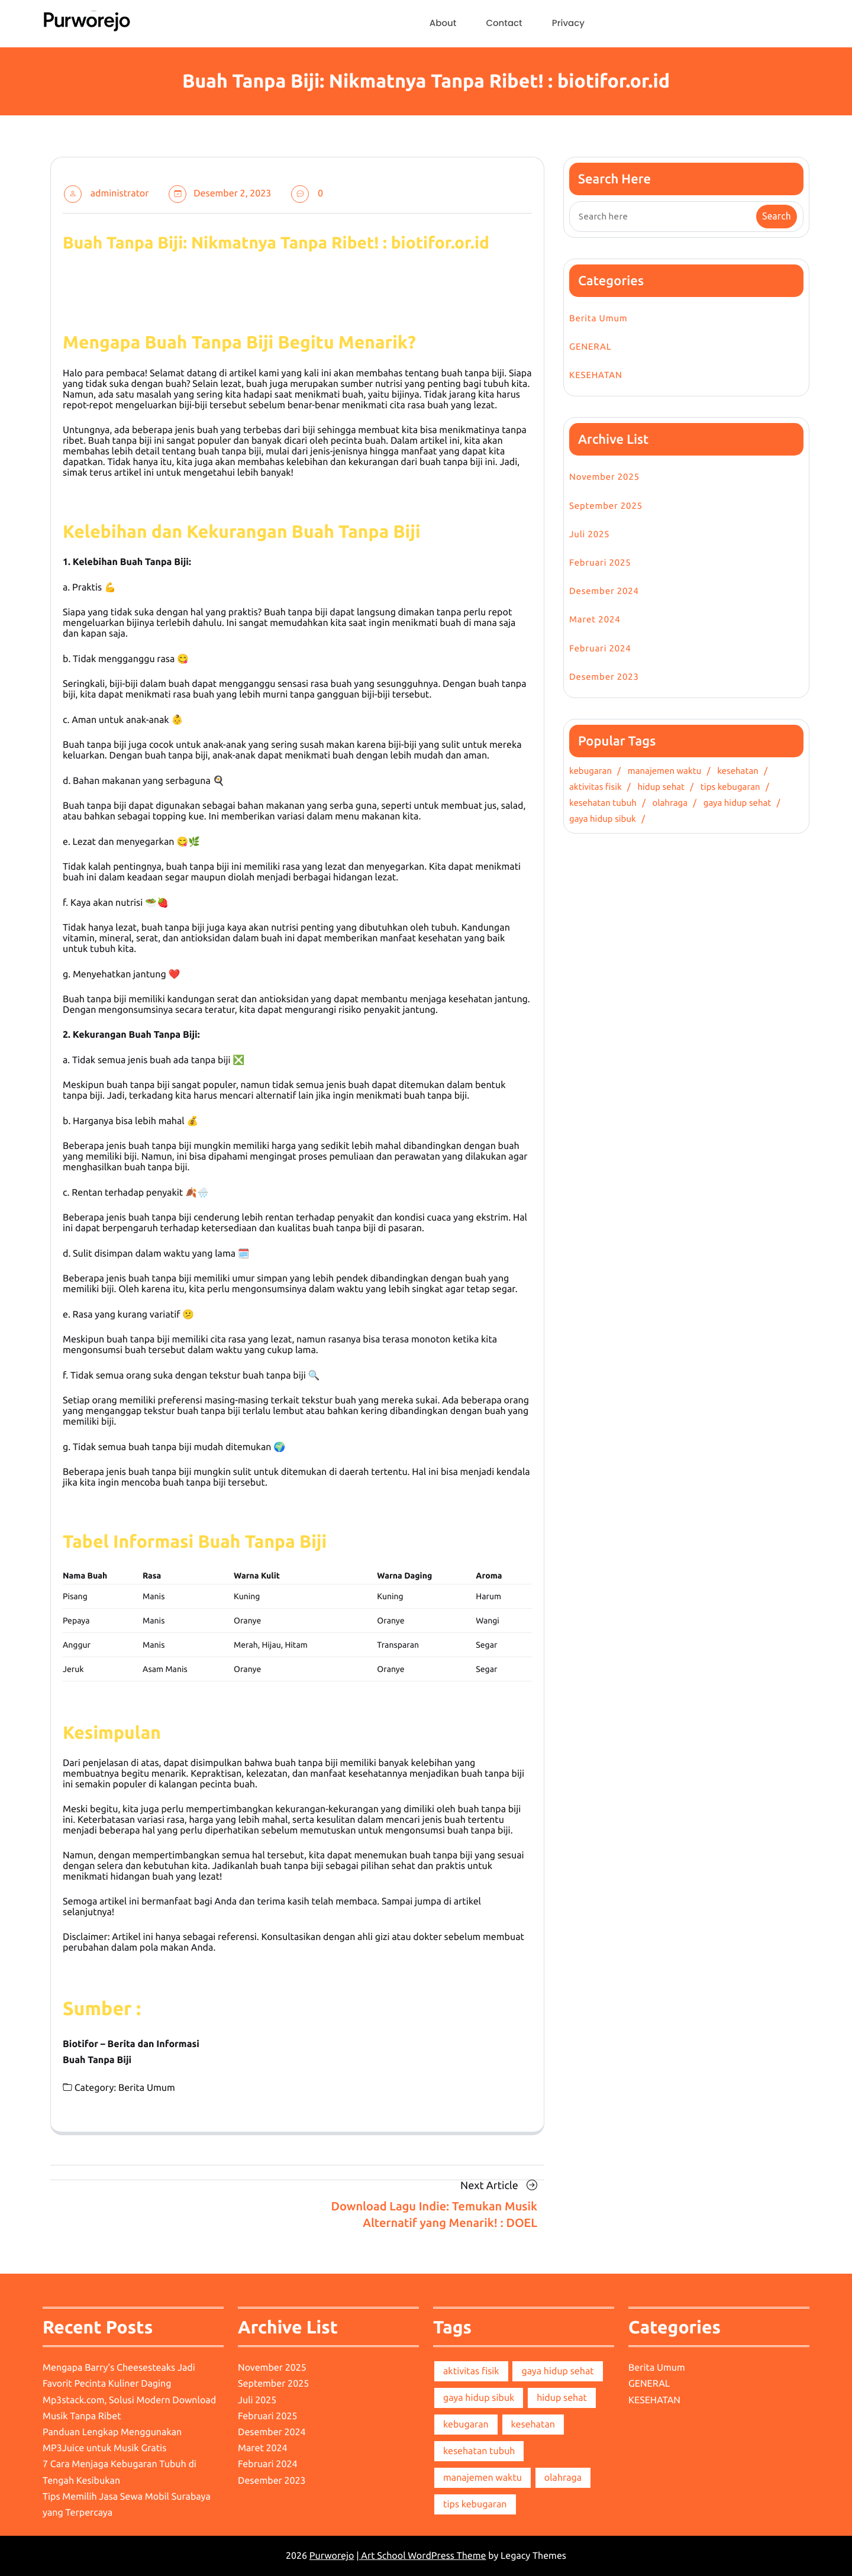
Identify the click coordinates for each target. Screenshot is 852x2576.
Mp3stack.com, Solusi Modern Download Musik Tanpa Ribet (129, 2408)
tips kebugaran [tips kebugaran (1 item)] (475, 2504)
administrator (120, 193)
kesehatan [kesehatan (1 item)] (533, 2424)
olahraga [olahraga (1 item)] (563, 2477)
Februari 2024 (600, 648)
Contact (504, 23)
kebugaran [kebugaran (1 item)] (466, 2424)
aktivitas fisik (595, 787)
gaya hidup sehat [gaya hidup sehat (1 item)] (557, 2371)
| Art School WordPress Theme (421, 2556)
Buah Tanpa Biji (97, 2060)
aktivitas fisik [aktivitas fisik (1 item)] (471, 2371)
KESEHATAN (595, 375)
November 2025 (604, 477)
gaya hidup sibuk (602, 819)
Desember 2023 (604, 677)
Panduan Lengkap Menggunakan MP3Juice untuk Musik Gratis (112, 2440)
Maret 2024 (594, 619)
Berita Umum (146, 2088)
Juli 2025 (589, 534)
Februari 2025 (600, 562)
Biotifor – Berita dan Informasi (131, 2044)
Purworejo (331, 2556)
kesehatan (738, 771)
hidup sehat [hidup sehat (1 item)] (562, 2398)
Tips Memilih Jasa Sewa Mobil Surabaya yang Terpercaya (127, 2504)
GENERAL (590, 346)
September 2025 (606, 506)
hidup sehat (661, 787)
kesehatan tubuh (603, 803)
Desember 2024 (604, 591)
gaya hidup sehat (737, 803)
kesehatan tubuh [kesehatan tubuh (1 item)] (479, 2451)
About (443, 23)
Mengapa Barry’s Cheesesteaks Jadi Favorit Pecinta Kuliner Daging (119, 2375)
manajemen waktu (665, 771)
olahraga (670, 803)
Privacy (568, 23)
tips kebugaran (730, 787)
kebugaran (590, 771)
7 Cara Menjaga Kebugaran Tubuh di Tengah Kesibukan (119, 2472)
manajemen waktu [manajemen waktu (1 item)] (482, 2477)
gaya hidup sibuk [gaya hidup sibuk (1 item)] (478, 2398)
